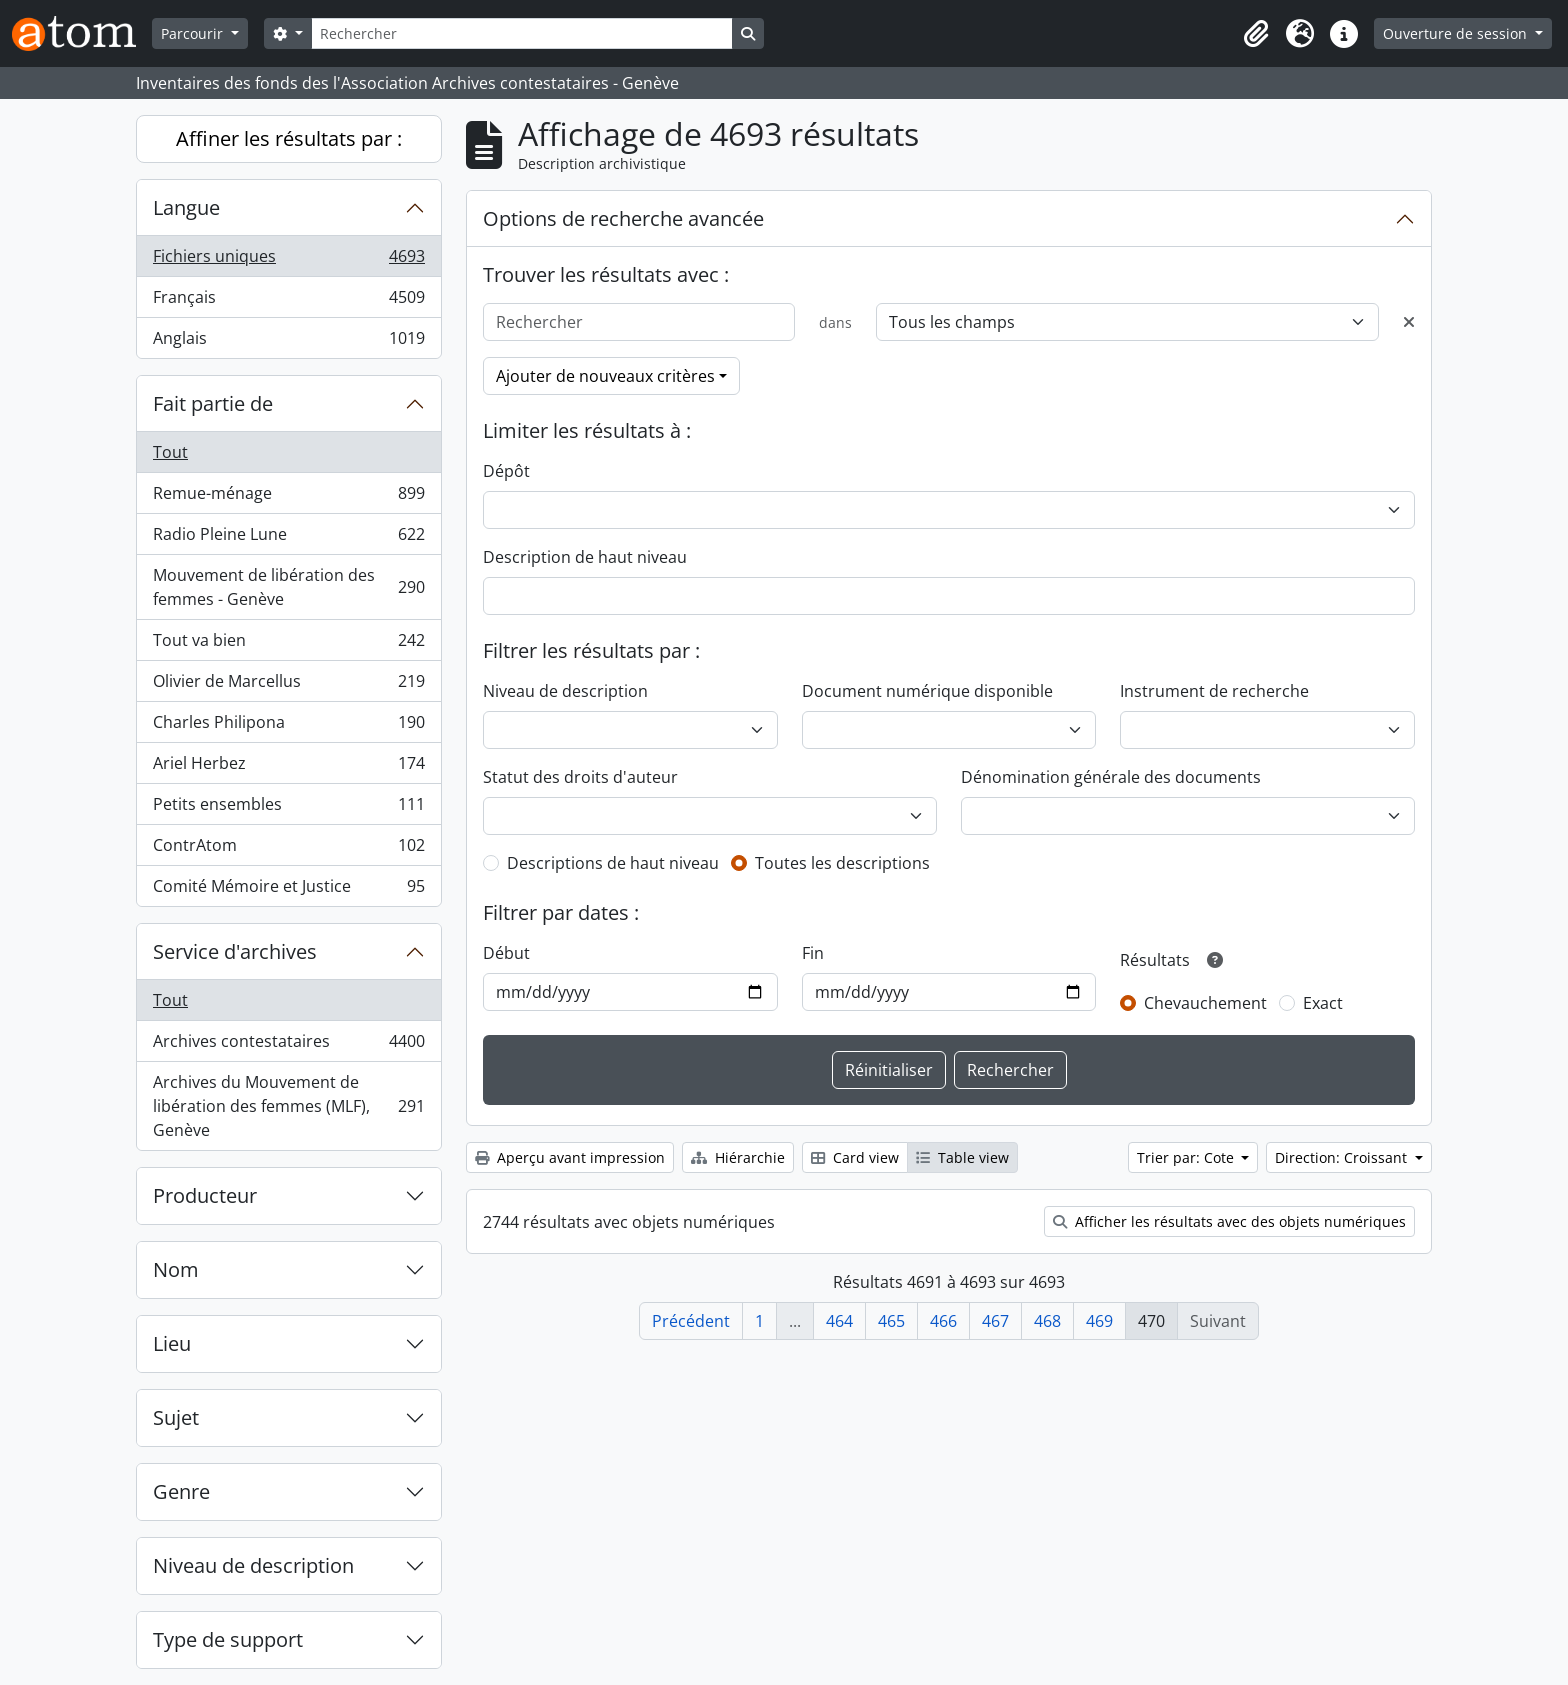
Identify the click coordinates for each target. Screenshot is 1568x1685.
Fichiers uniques (288, 260)
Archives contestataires (288, 1045)
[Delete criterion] (1409, 322)
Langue (186, 207)
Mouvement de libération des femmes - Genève (288, 587)
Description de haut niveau (585, 557)
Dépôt (506, 471)
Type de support (228, 1639)
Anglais (288, 342)
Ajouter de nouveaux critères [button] (605, 376)
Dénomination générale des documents (1111, 777)
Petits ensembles (288, 808)
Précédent (691, 1321)
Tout (170, 452)
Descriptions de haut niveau (613, 863)
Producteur (205, 1195)
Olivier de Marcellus (288, 685)
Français (288, 301)
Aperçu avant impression (570, 1157)
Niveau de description (253, 1565)
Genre (181, 1491)
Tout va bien (288, 644)
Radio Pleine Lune (288, 538)
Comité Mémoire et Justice (288, 890)
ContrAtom (288, 849)
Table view (962, 1157)
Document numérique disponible (927, 691)
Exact (1323, 1003)
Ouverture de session (1457, 33)
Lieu (172, 1343)
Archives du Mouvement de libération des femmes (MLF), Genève (288, 1106)
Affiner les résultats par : (289, 138)
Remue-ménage (288, 497)
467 (995, 1321)
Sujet (176, 1417)
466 (943, 1321)
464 (839, 1321)
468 (1047, 1321)
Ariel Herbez (288, 767)
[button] (1256, 34)
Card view (855, 1157)
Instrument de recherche (1214, 691)
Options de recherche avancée (623, 218)
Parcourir (194, 33)
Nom (176, 1269)
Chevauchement (1205, 1003)
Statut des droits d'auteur (580, 777)
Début (506, 953)
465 (891, 1321)
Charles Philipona (288, 726)
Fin (813, 953)
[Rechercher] (522, 33)
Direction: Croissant (1343, 1157)
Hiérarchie (738, 1157)
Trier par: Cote (1187, 1157)
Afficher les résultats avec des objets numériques (1229, 1221)
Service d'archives (235, 951)
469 (1099, 1321)
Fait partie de (213, 403)
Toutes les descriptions (842, 863)
